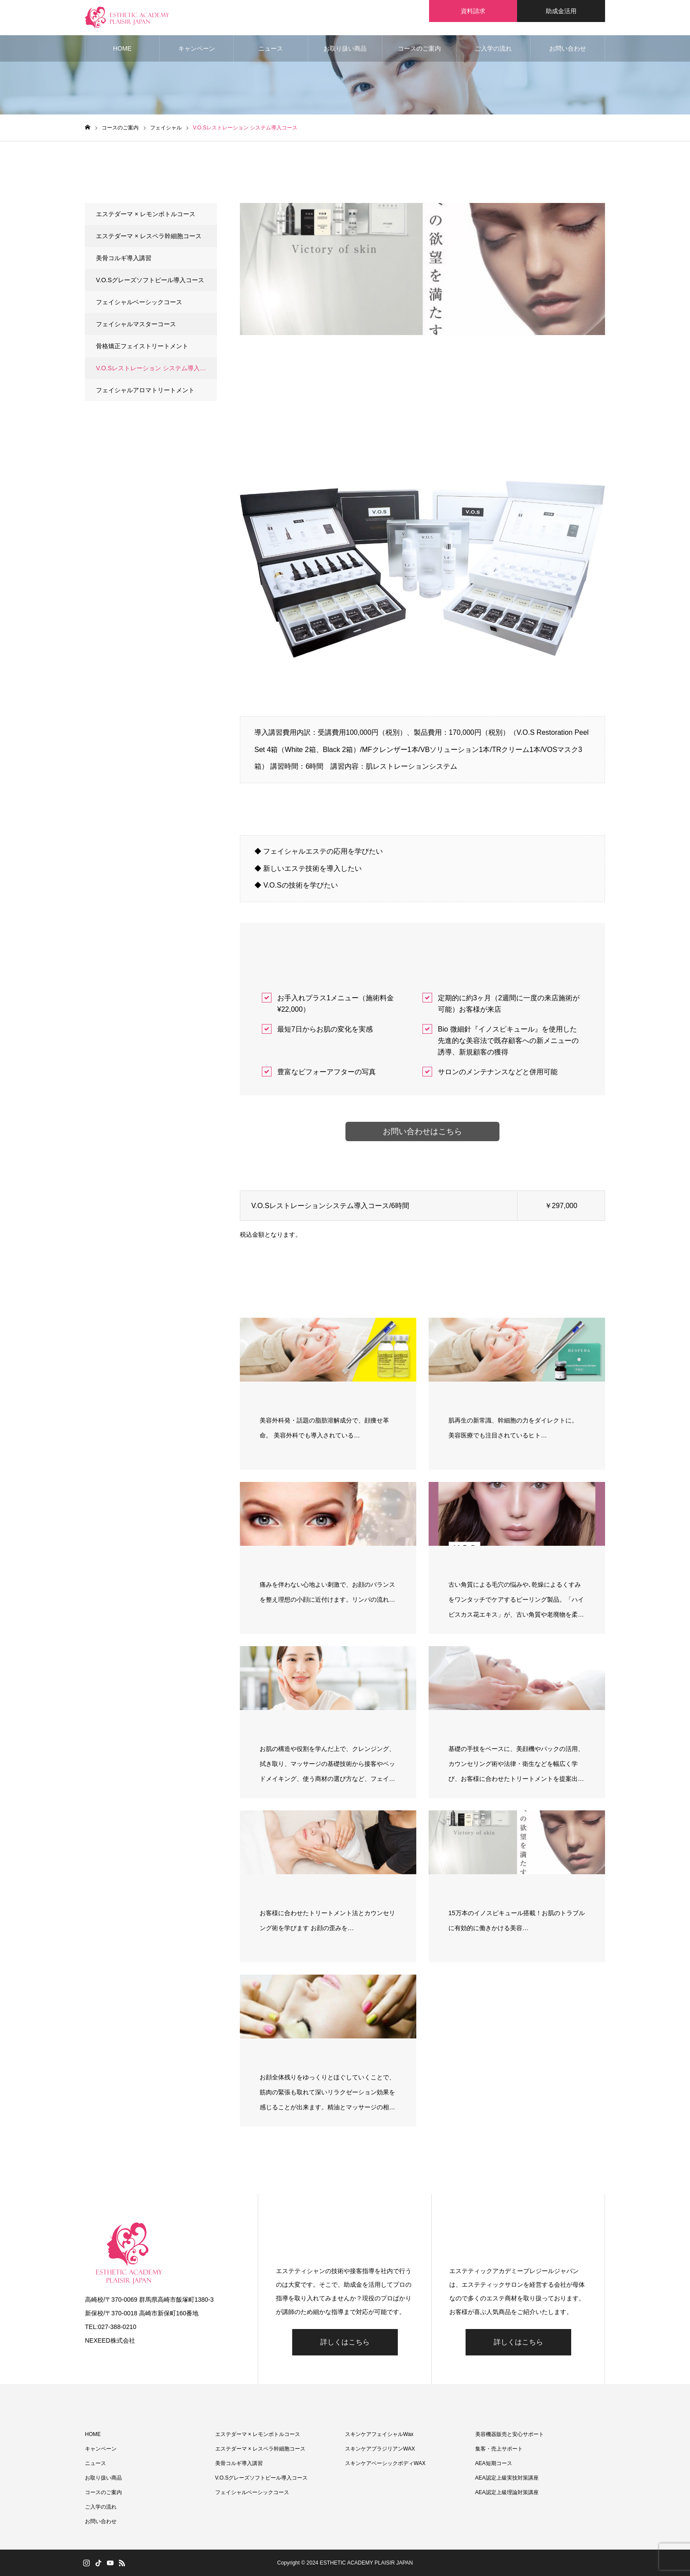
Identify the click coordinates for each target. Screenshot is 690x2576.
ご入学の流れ (493, 48)
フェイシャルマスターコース (136, 324)
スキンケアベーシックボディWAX (385, 2463)
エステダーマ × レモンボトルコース (145, 213)
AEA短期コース (493, 2463)
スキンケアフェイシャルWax (379, 2434)
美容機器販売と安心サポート (509, 2434)
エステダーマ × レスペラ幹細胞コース (149, 236)
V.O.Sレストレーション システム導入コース (156, 368)
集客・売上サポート (499, 2449)
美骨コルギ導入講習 (123, 258)
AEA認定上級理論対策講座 (507, 2492)
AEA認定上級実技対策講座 (507, 2478)
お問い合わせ (567, 48)
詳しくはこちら (345, 2342)
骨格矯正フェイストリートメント (142, 346)
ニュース (270, 48)
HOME (122, 48)
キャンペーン (196, 48)
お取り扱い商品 (345, 48)
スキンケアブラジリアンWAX (380, 2449)
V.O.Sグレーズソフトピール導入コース (150, 280)
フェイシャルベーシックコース (139, 302)
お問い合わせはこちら (422, 1131)
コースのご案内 (419, 48)
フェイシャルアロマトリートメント (145, 390)
